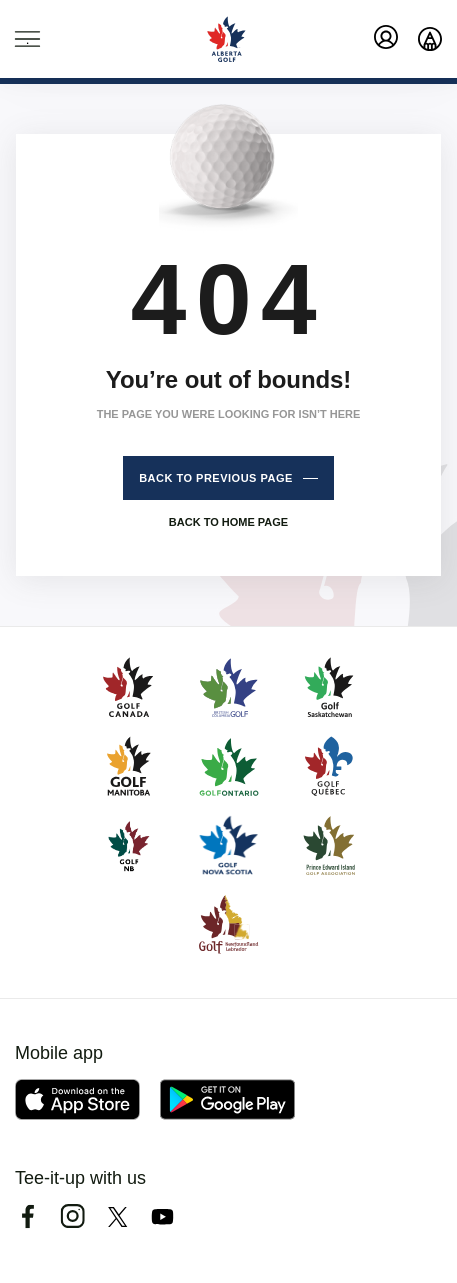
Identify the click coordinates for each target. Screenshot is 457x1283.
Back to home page (228, 522)
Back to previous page (216, 478)
